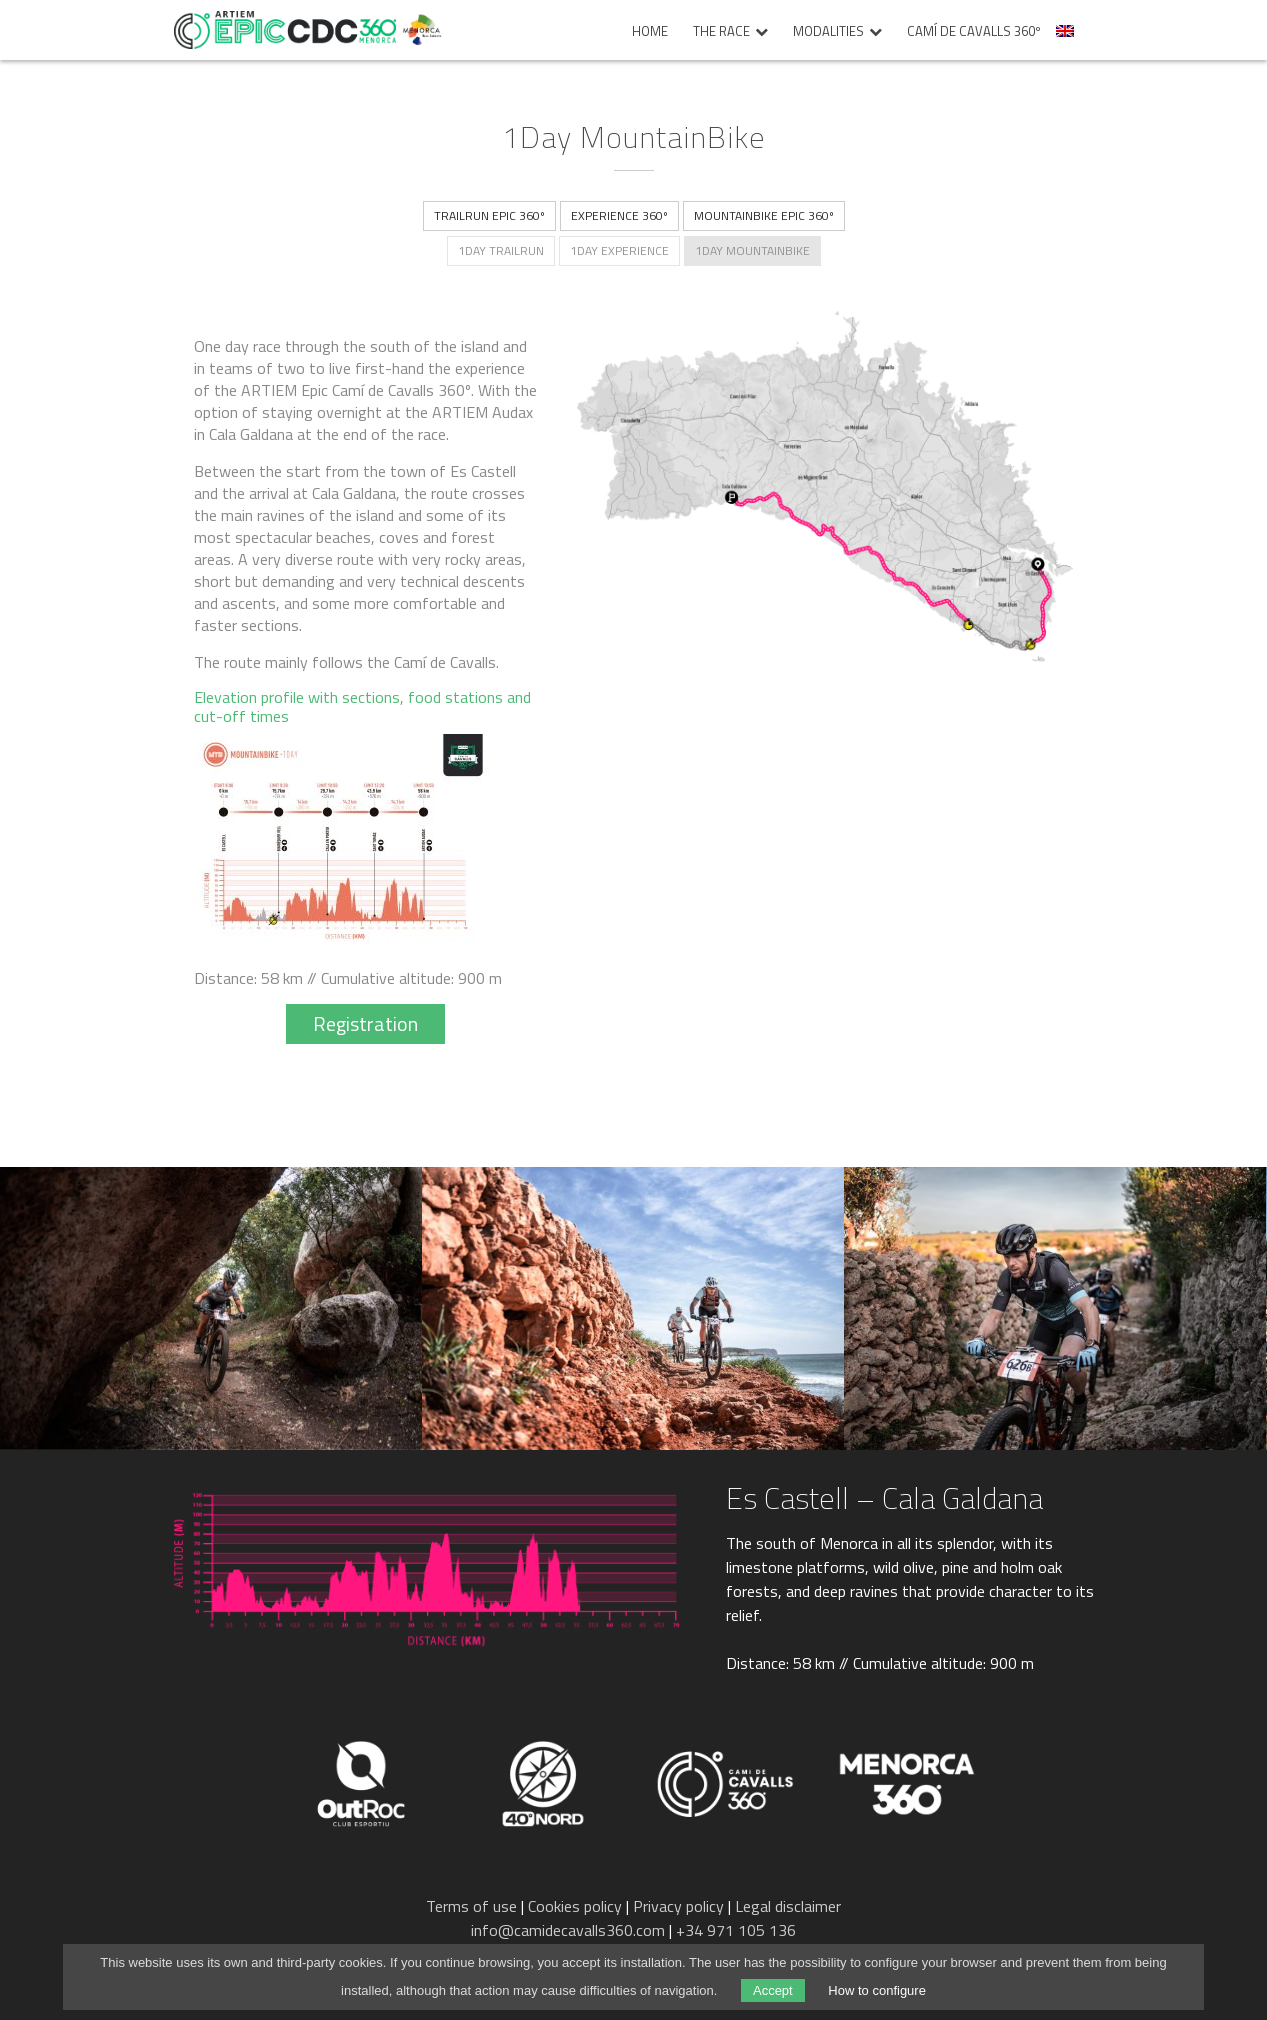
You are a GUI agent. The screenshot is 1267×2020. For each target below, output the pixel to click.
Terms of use (471, 1906)
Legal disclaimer (788, 1906)
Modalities (828, 32)
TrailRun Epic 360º (489, 215)
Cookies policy (575, 1906)
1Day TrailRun (501, 250)
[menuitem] (1067, 36)
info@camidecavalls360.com (568, 1930)
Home (650, 32)
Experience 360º (619, 215)
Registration (365, 1023)
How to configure (877, 1990)
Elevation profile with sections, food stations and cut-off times (362, 706)
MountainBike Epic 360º (764, 215)
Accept (773, 1990)
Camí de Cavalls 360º (974, 32)
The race (721, 32)
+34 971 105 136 (736, 1930)
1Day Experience (619, 250)
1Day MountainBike (752, 250)
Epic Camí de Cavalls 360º (285, 30)
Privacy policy (678, 1906)
